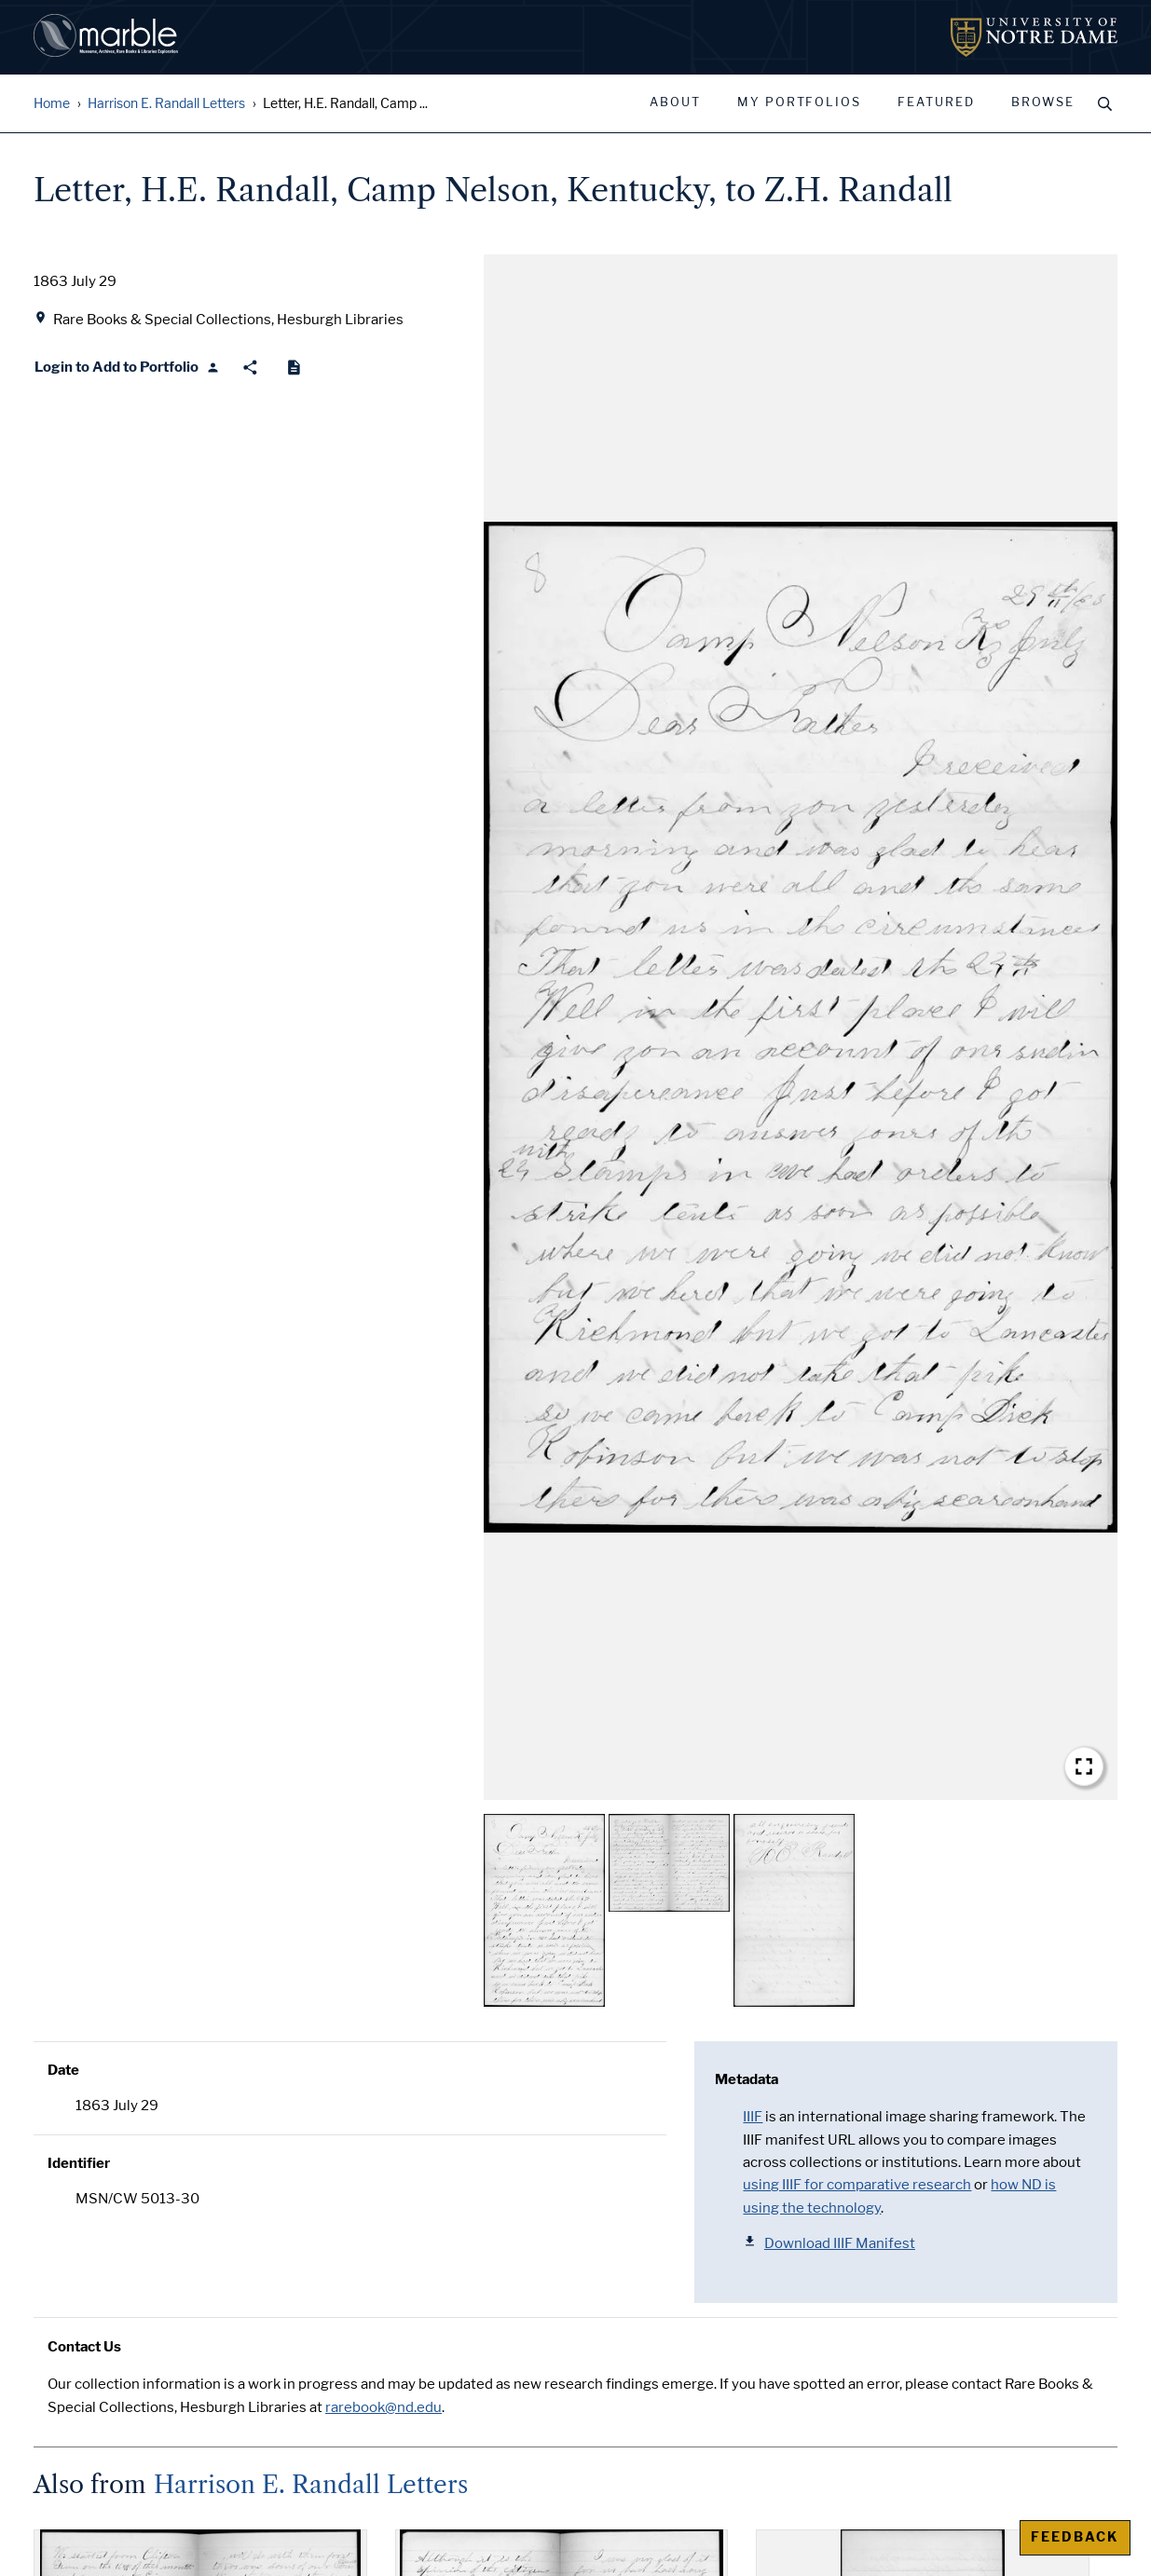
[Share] (250, 367)
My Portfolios (799, 102)
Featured (936, 102)
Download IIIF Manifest (829, 2243)
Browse (1043, 102)
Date (63, 2070)
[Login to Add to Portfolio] (127, 367)
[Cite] (294, 367)
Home (52, 104)
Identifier (79, 2163)
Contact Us (84, 2346)
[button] (800, 1027)
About (675, 102)
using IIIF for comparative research (857, 2184)
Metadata (746, 2079)
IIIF (752, 2116)
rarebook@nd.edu (383, 2407)
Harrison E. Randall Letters (166, 104)
